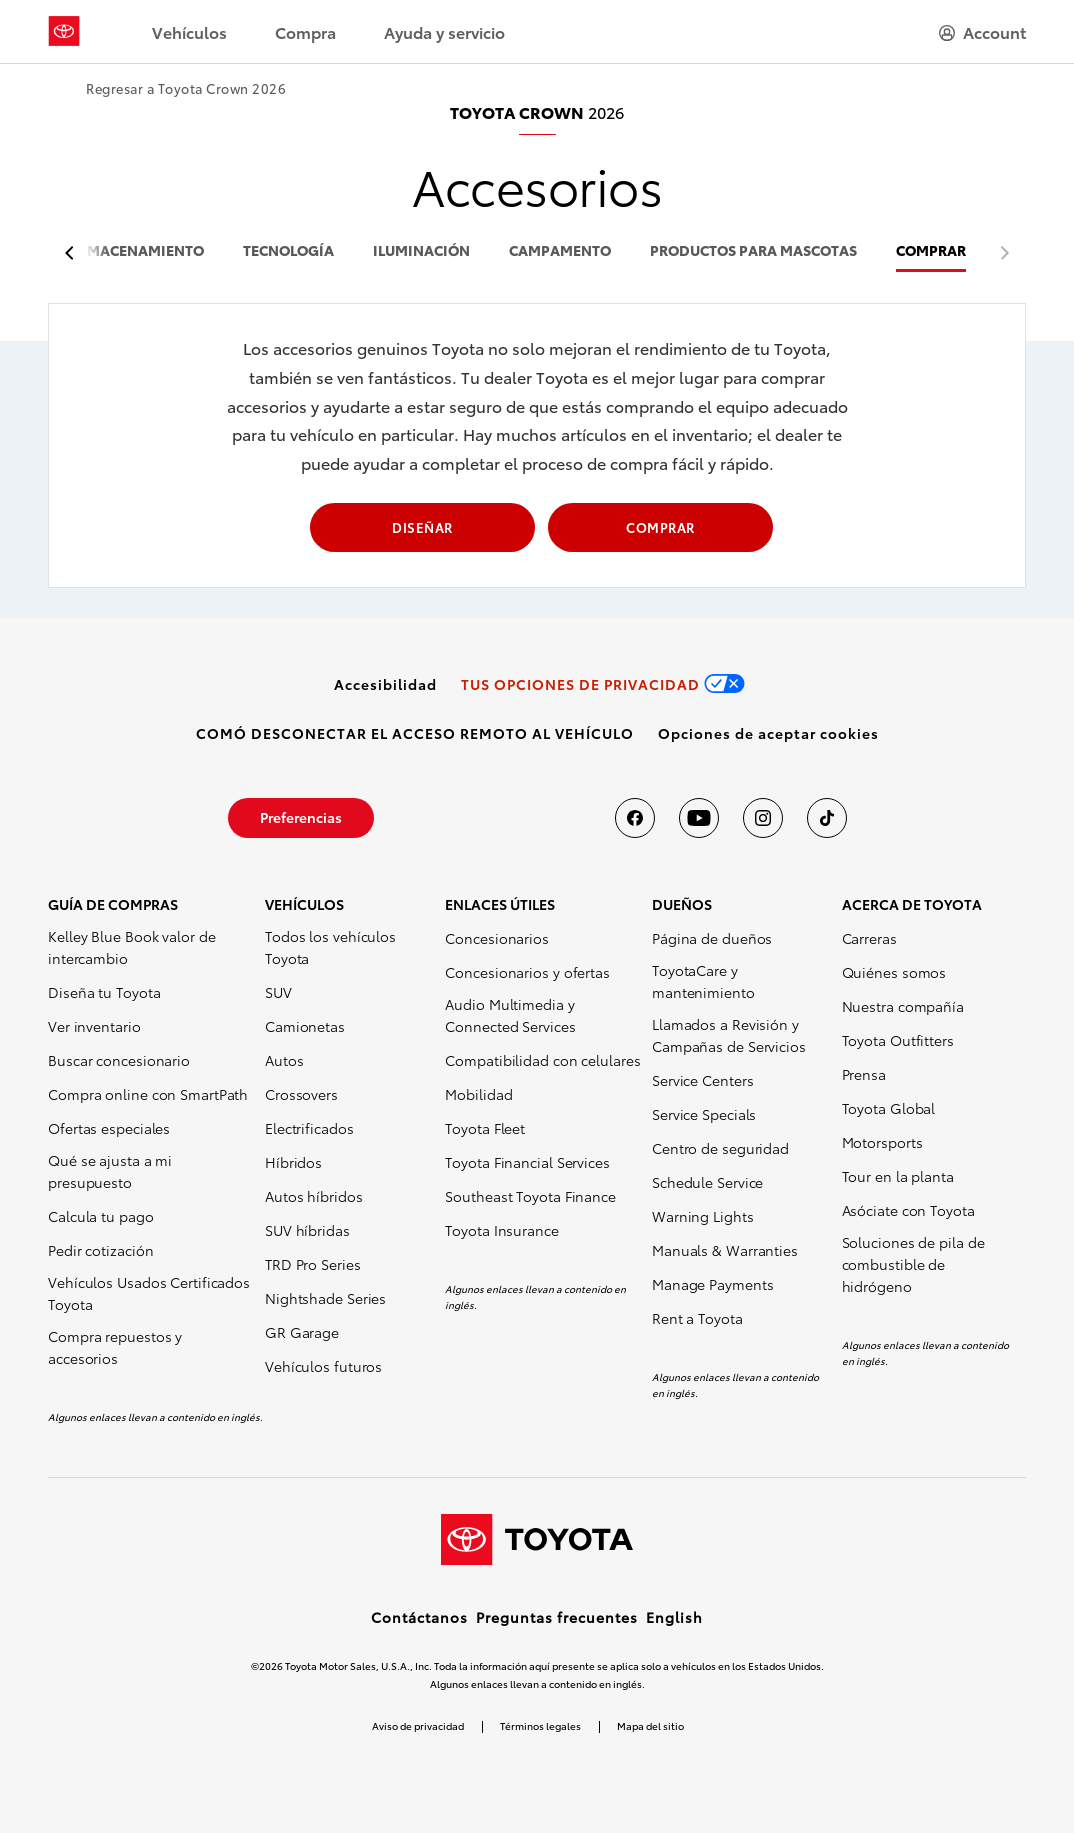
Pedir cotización (100, 1250)
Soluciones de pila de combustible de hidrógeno (913, 1264)
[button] (768, 733)
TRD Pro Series (313, 1264)
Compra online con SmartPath (148, 1094)
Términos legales (540, 1725)
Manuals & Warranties (725, 1250)
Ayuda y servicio (444, 31)
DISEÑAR (422, 527)
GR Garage (302, 1332)
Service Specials (704, 1114)
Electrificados (309, 1128)
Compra (305, 31)
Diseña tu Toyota (104, 992)
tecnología (288, 251)
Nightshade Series (325, 1298)
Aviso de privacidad (418, 1725)
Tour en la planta (898, 1176)
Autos (284, 1060)
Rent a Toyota (697, 1318)
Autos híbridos (314, 1196)
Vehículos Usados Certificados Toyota (149, 1293)
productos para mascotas (753, 251)
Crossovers (301, 1094)
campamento (560, 251)
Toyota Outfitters (898, 1040)
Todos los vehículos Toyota (330, 947)
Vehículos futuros (323, 1366)
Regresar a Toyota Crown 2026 (186, 88)
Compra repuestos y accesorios (115, 1347)
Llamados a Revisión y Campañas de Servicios (729, 1035)
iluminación (421, 251)
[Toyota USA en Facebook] (635, 818)
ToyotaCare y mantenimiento (703, 981)
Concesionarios (497, 938)
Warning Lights (703, 1216)
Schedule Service (707, 1182)
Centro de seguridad (720, 1148)
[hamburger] (982, 32)
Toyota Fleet (485, 1128)
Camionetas (305, 1026)
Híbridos (293, 1162)
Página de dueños (712, 938)
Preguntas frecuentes (557, 1617)
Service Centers (703, 1080)
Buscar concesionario (119, 1060)
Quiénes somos (894, 972)
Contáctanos (419, 1617)
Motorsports (882, 1142)
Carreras (869, 938)
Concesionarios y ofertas (527, 972)
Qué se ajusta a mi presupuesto (110, 1171)
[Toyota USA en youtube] (699, 818)
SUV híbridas (307, 1230)
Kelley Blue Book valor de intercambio (132, 947)
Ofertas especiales (109, 1128)
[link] (385, 684)
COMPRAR (931, 251)
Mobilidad (478, 1094)
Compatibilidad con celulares (542, 1060)
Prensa (864, 1074)
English (674, 1617)
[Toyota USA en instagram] (763, 818)
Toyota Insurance (501, 1230)
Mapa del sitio (650, 1725)
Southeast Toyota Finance (530, 1196)
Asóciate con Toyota (908, 1210)
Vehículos (189, 31)
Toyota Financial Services (527, 1162)
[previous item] (74, 253)
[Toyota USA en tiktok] (827, 818)
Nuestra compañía (903, 1006)
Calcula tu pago (101, 1216)
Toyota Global (889, 1108)
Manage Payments (713, 1284)
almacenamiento (137, 251)
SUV (278, 992)
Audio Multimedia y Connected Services (510, 1015)
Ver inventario (94, 1026)
